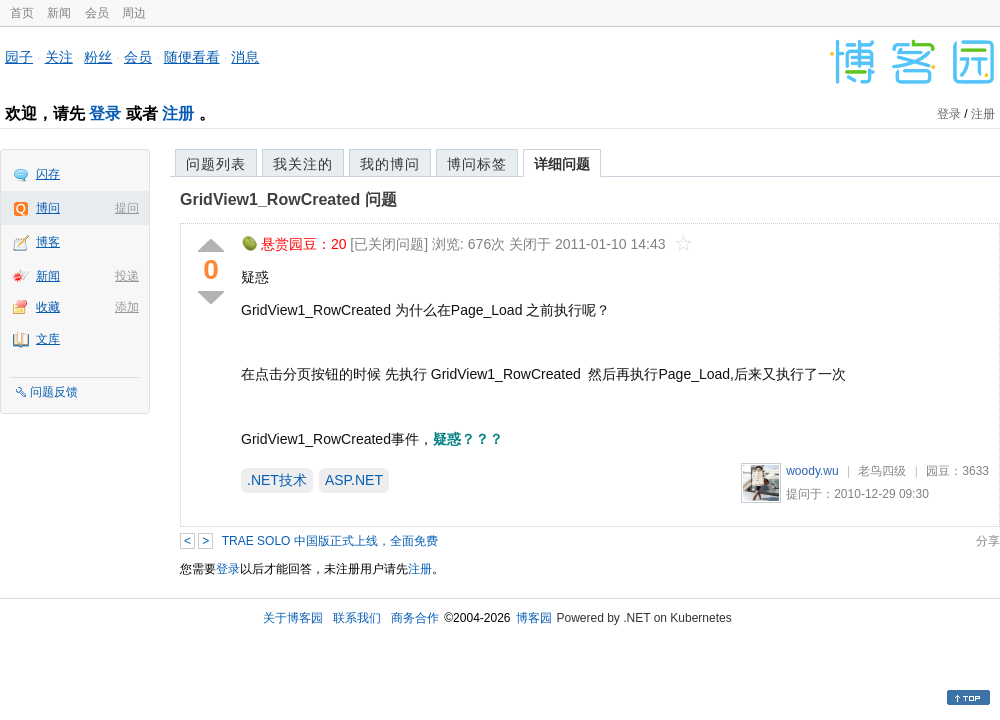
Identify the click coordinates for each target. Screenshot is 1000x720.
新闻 (59, 13)
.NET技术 (277, 480)
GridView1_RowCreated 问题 (288, 199)
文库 (48, 339)
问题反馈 (54, 392)
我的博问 (390, 164)
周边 (134, 13)
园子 (19, 57)
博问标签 (477, 164)
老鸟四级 (882, 471)
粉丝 (98, 57)
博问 (48, 208)
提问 (127, 208)
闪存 (48, 174)
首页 (22, 13)
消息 (245, 57)
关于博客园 (293, 618)
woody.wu (812, 471)
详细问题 (562, 164)
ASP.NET (354, 480)
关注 (59, 57)
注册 (178, 113)
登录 (105, 113)
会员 (97, 13)
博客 (48, 242)
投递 (127, 276)
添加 (127, 307)
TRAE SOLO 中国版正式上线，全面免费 (330, 541)
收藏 (48, 307)
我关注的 (303, 164)
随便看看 (192, 57)
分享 (988, 541)
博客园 (534, 618)
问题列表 (216, 164)
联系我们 (357, 618)
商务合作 (415, 618)
